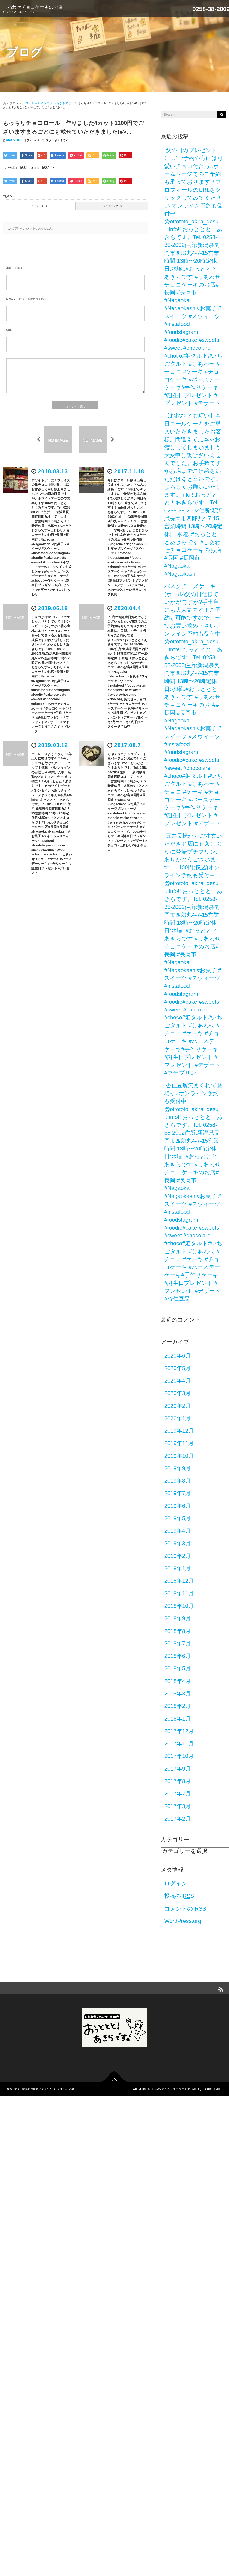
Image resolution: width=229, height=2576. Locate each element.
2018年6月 (177, 1656)
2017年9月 (177, 1769)
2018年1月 (177, 1718)
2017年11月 (179, 1743)
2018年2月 (177, 1706)
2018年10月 (179, 1606)
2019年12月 (179, 1431)
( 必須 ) (14, 267)
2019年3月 (177, 1543)
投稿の (179, 1896)
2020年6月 (177, 1355)
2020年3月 (177, 1393)
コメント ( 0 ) (39, 205)
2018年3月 (177, 1693)
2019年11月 (179, 1443)
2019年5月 (177, 1518)
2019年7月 (177, 1493)
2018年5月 (177, 1668)
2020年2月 (177, 1406)
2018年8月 (177, 1631)
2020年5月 (177, 1368)
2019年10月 (179, 1456)
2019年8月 (177, 1481)
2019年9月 (177, 1468)
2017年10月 (179, 1756)
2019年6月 (177, 1506)
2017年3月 (177, 1806)
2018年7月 (177, 1643)
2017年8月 (177, 1781)
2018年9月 (177, 1618)
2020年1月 (177, 1418)
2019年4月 (177, 1531)
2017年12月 (179, 1731)
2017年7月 (177, 1793)
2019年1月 (177, 1568)
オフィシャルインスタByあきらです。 (48, 103)
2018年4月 (177, 1681)
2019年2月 (177, 1556)
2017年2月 (177, 1819)
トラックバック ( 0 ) (111, 205)
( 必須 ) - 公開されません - (26, 298)
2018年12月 (179, 1581)
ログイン (175, 1883)
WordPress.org (182, 1921)
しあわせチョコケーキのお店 (33, 6)
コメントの (185, 1908)
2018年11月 (179, 1593)
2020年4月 (177, 1381)
